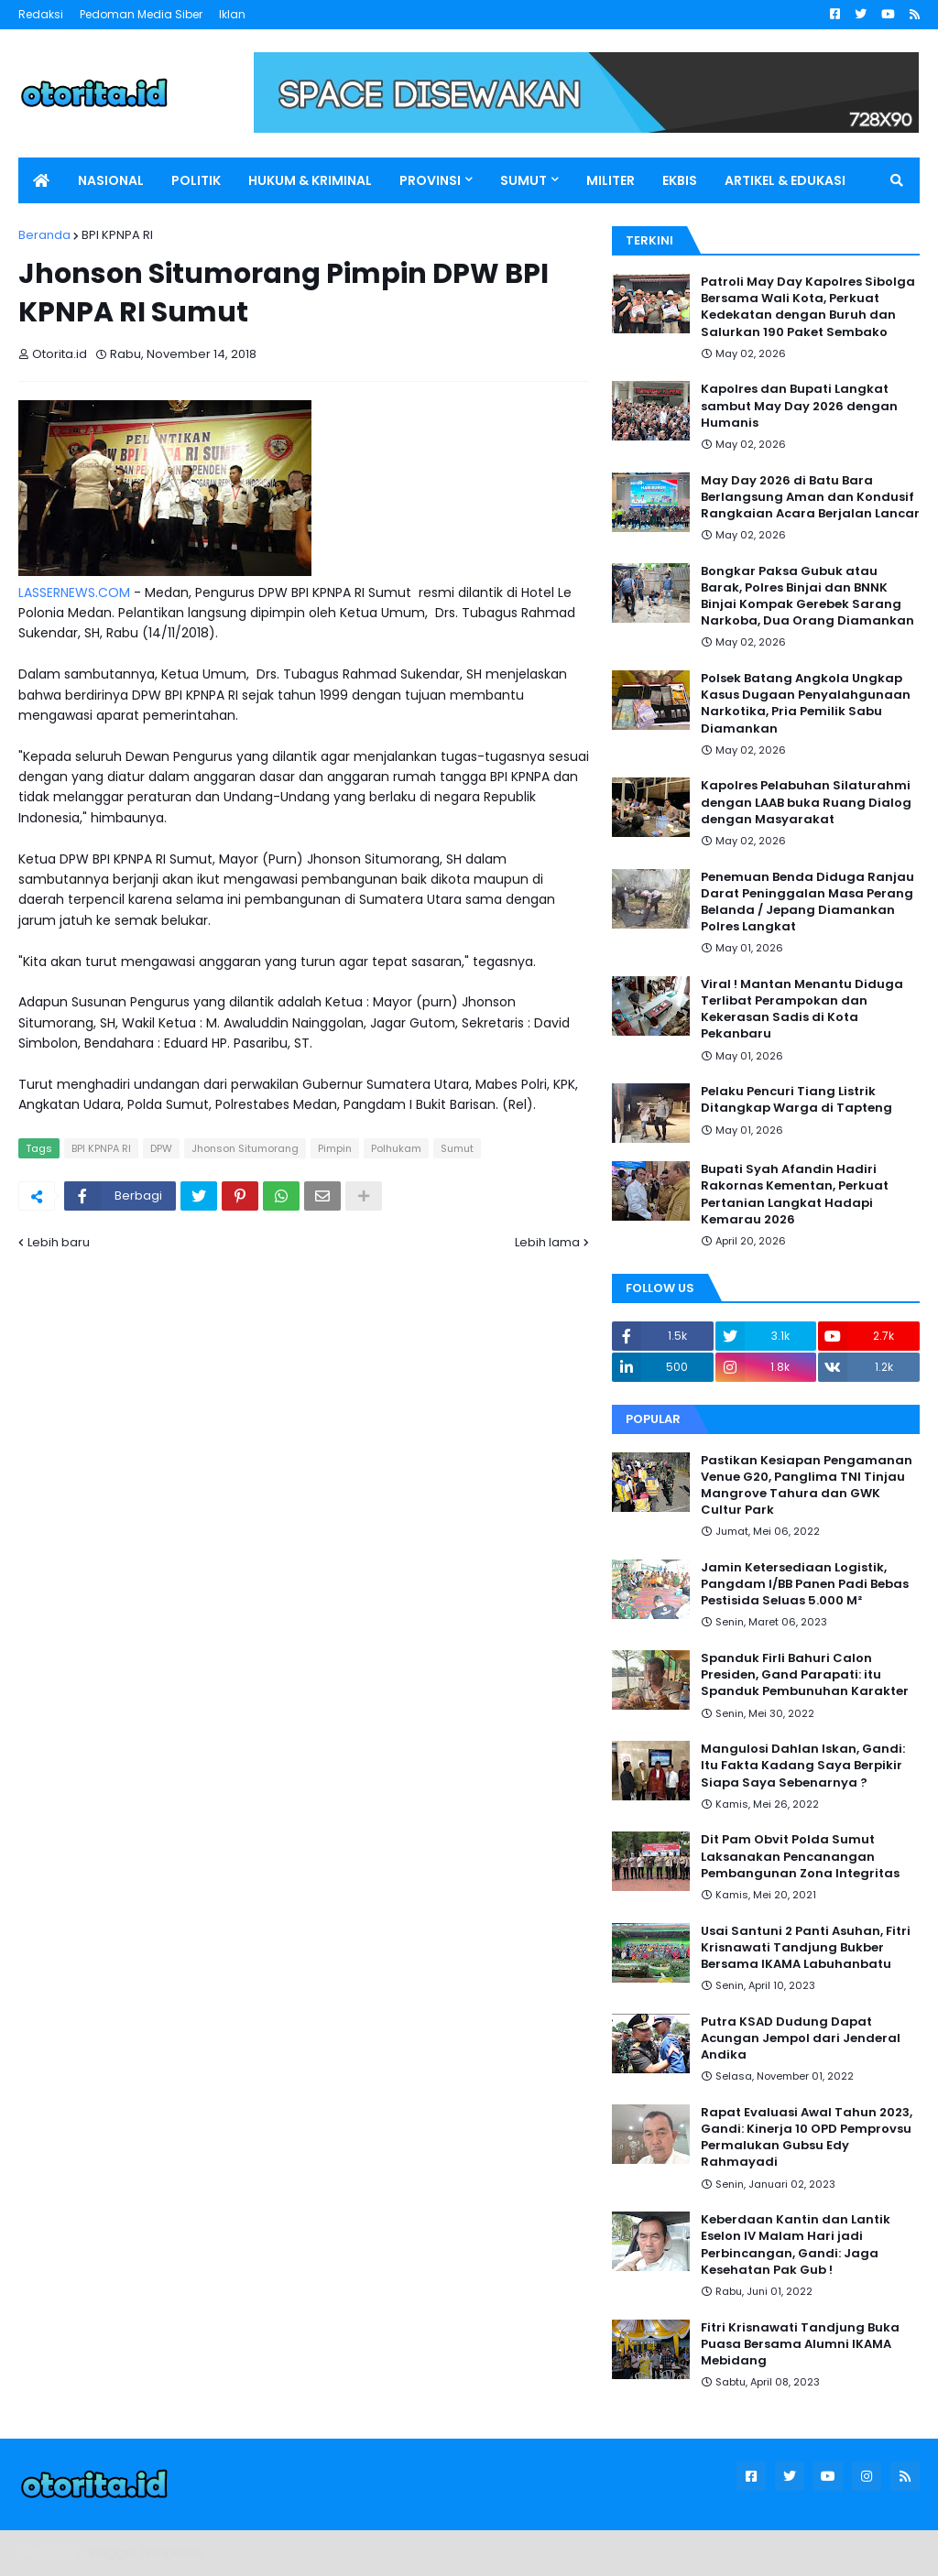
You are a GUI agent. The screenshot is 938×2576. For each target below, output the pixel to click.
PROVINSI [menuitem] (430, 180)
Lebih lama (547, 1242)
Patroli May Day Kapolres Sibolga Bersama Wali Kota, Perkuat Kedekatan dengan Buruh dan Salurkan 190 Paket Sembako (808, 307)
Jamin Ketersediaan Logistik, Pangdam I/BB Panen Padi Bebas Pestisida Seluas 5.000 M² (805, 1584)
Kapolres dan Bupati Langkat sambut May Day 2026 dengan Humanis (799, 405)
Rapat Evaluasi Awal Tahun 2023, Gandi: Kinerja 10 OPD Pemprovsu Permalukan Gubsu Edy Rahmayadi (806, 2137)
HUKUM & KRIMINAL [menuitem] (310, 180)
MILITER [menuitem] (610, 180)
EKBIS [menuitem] (679, 180)
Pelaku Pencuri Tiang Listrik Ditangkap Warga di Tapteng (796, 1099)
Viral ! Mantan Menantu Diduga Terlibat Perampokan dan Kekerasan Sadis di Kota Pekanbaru (802, 1009)
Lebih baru (58, 1242)
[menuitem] (41, 180)
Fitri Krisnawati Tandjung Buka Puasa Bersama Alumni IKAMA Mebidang (800, 2344)
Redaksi (40, 14)
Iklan (232, 14)
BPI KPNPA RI (117, 235)
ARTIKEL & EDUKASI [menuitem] (785, 180)
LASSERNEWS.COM (74, 592)
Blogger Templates (146, 2552)
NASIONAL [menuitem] (111, 180)
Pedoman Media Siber (141, 14)
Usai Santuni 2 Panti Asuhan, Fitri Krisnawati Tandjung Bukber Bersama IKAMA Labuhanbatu (806, 1948)
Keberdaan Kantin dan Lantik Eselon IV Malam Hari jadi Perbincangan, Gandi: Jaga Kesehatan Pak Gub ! (795, 2245)
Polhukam (396, 1148)
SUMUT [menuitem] (523, 180)
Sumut (457, 1148)
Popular (653, 1419)
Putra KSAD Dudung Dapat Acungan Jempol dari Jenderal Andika (800, 2038)
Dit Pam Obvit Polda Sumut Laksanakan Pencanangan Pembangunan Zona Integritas (800, 1856)
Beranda (44, 235)
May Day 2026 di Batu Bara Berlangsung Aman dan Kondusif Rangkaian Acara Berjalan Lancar (810, 497)
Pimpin (335, 1148)
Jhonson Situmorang (245, 1148)
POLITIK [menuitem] (196, 180)
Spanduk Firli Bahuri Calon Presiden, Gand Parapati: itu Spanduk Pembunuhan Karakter (805, 1675)
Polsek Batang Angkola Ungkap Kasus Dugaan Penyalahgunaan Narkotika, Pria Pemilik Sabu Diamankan (806, 703)
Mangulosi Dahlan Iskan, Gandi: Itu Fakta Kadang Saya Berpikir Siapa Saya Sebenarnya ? (803, 1765)
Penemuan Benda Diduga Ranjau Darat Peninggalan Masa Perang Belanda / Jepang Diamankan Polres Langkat (807, 902)
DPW (161, 1148)
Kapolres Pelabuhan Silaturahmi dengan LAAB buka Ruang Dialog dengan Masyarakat (806, 802)
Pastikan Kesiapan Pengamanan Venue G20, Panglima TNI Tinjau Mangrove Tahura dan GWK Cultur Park (806, 1485)
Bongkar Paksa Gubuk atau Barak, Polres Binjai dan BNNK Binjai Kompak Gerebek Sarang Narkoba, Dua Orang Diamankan (807, 596)
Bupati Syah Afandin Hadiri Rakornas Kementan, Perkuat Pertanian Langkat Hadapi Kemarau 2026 (795, 1194)
